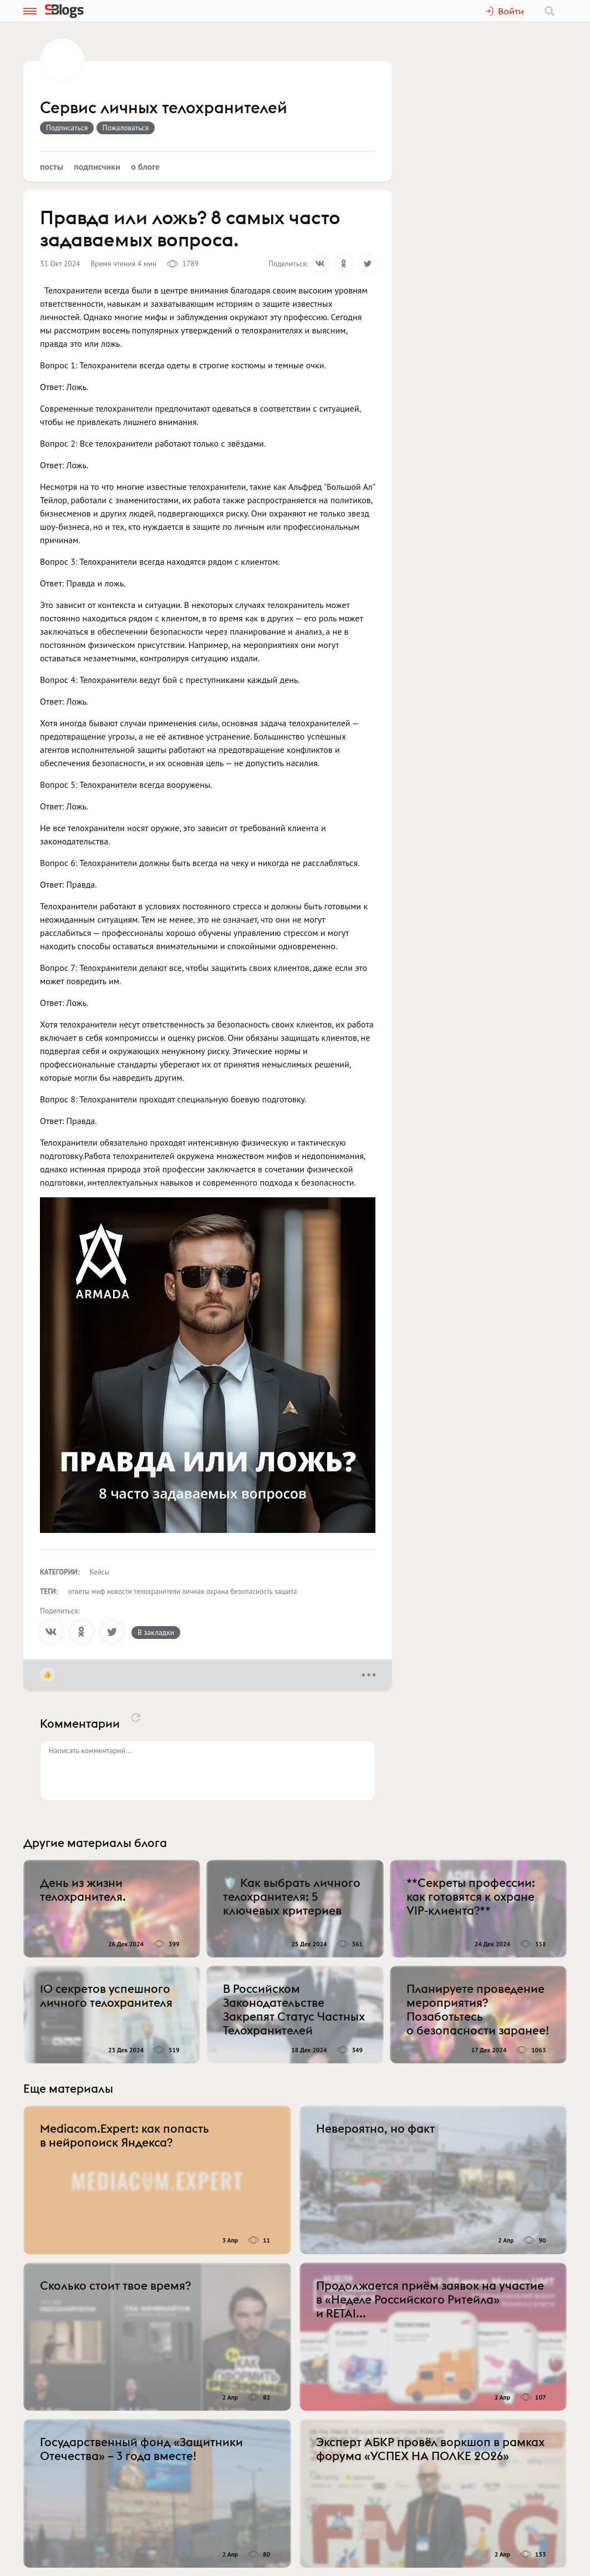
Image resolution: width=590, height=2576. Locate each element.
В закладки (156, 1632)
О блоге (145, 166)
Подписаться (67, 128)
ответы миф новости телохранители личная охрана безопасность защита (182, 1591)
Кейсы (99, 1572)
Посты (51, 166)
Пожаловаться (126, 128)
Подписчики (97, 166)
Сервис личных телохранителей (163, 108)
